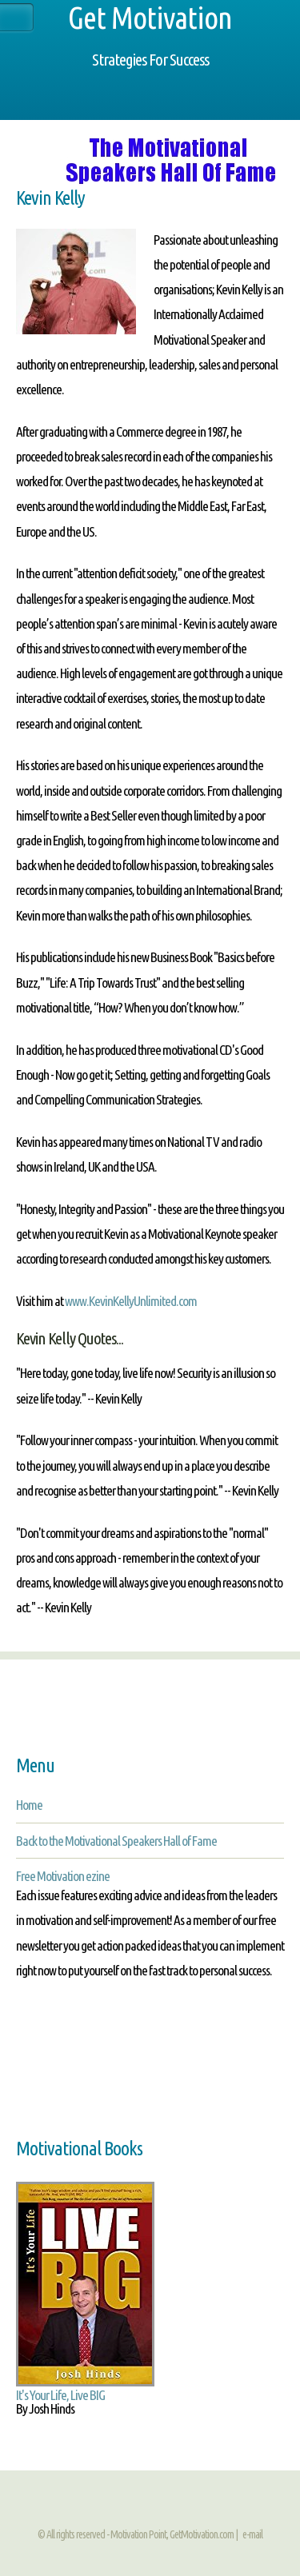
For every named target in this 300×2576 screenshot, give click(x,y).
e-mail (252, 2534)
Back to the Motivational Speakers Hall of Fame (116, 1840)
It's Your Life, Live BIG (60, 2394)
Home (29, 1804)
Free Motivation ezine (63, 1875)
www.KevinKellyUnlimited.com (131, 1300)
